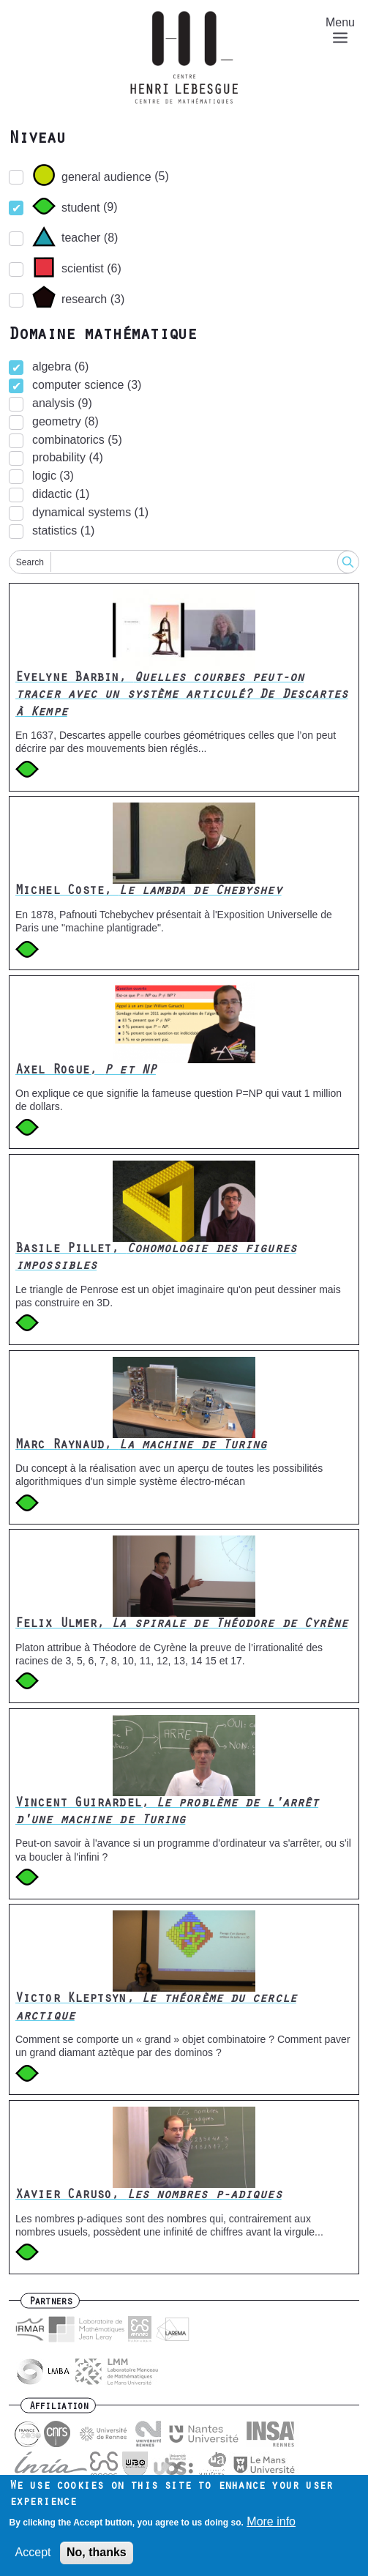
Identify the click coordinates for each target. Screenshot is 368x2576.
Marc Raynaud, (140, 1446)
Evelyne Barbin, (181, 696)
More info (271, 2523)
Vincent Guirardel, (166, 1813)
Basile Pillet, (155, 1258)
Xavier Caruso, (148, 2196)
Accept (33, 2553)
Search (30, 562)
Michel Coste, (148, 891)
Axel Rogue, (85, 1071)
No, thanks (97, 2553)
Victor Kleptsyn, (155, 2008)
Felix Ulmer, (181, 1624)
